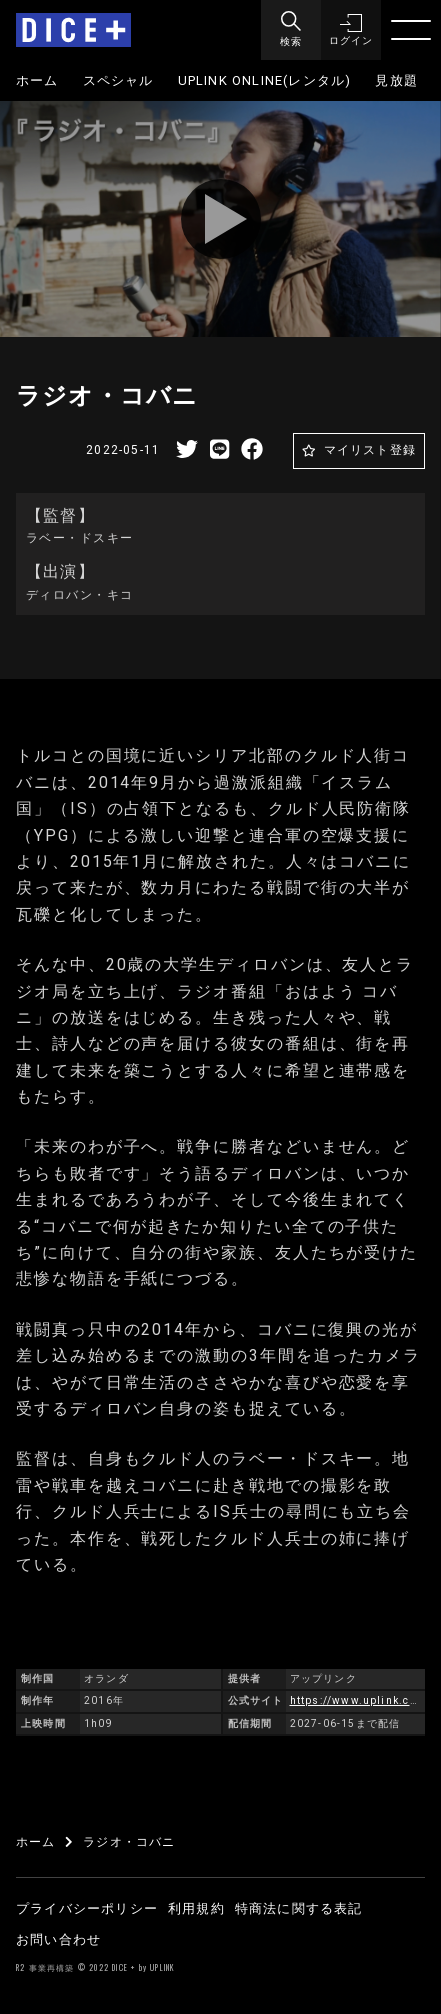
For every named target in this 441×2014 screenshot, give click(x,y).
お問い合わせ (58, 1939)
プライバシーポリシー (87, 1908)
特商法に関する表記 (299, 1908)
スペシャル (118, 80)
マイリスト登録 (370, 450)
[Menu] (291, 30)
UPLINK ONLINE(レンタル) (265, 80)
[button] (351, 30)
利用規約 (196, 1908)
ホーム (37, 80)
